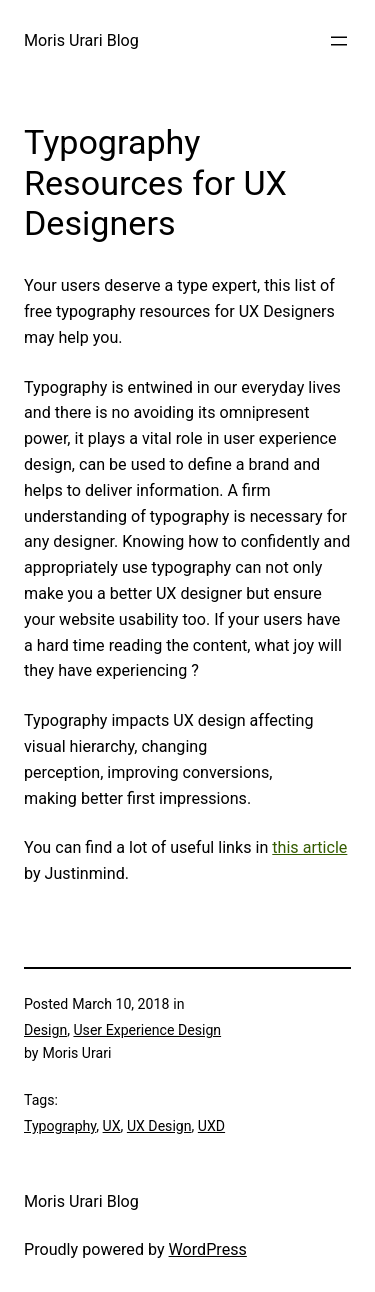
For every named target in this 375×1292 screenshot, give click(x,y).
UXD (211, 1126)
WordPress (208, 1249)
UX (112, 1126)
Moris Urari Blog (81, 40)
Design (45, 1030)
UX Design (159, 1126)
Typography (60, 1126)
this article (309, 847)
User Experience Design (147, 1030)
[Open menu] (339, 41)
